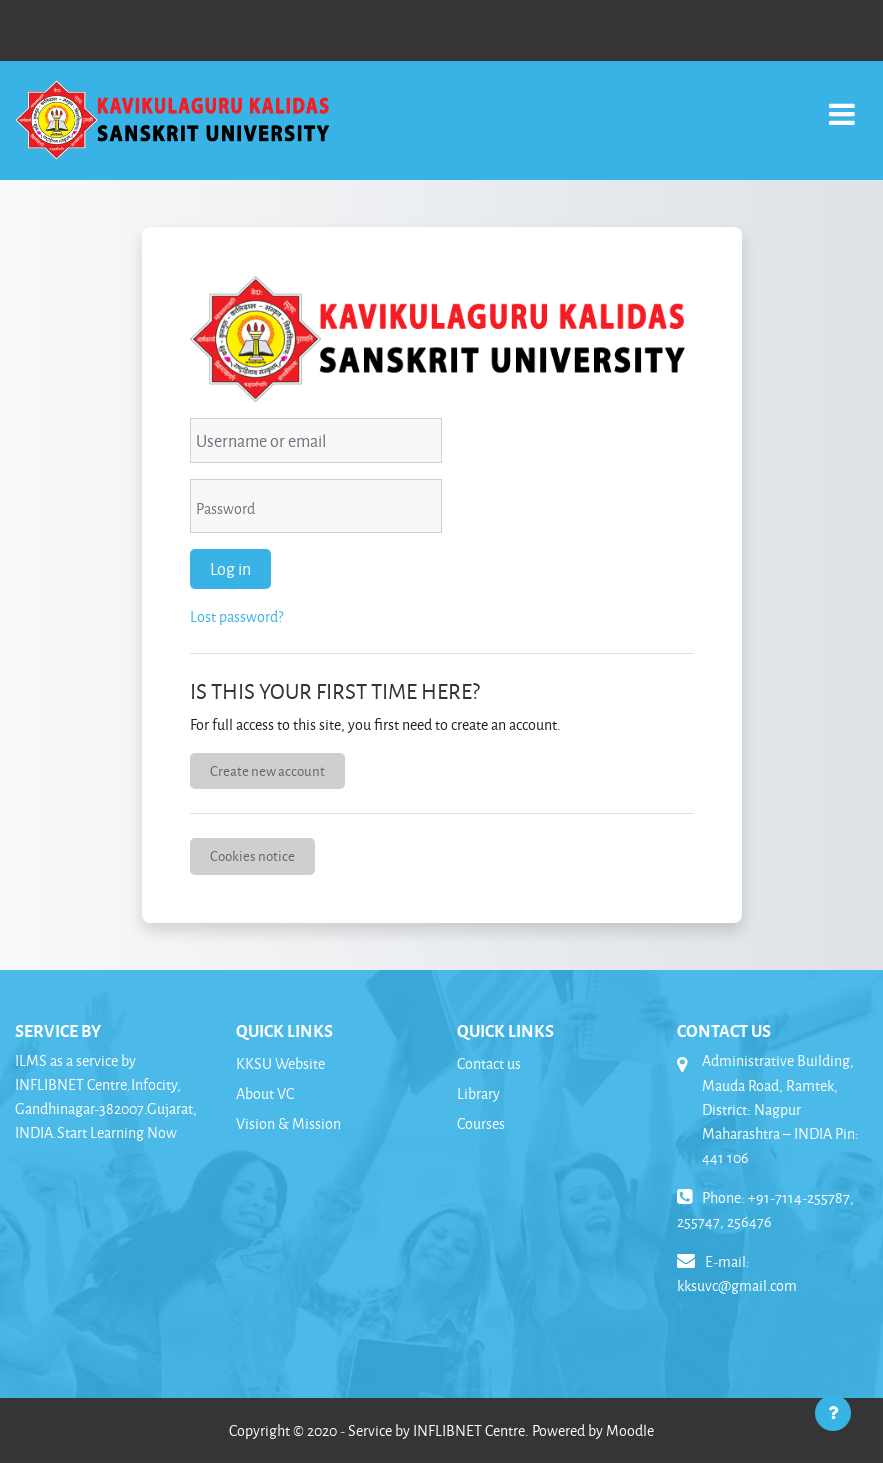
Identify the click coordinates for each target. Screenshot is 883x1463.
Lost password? (236, 616)
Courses (481, 1123)
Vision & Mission (288, 1123)
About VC (265, 1093)
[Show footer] (833, 1413)
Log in (230, 568)
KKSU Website (280, 1063)
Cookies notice (252, 855)
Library (478, 1093)
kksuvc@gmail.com (737, 1285)
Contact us (489, 1063)
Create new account (267, 770)
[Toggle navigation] (842, 103)
